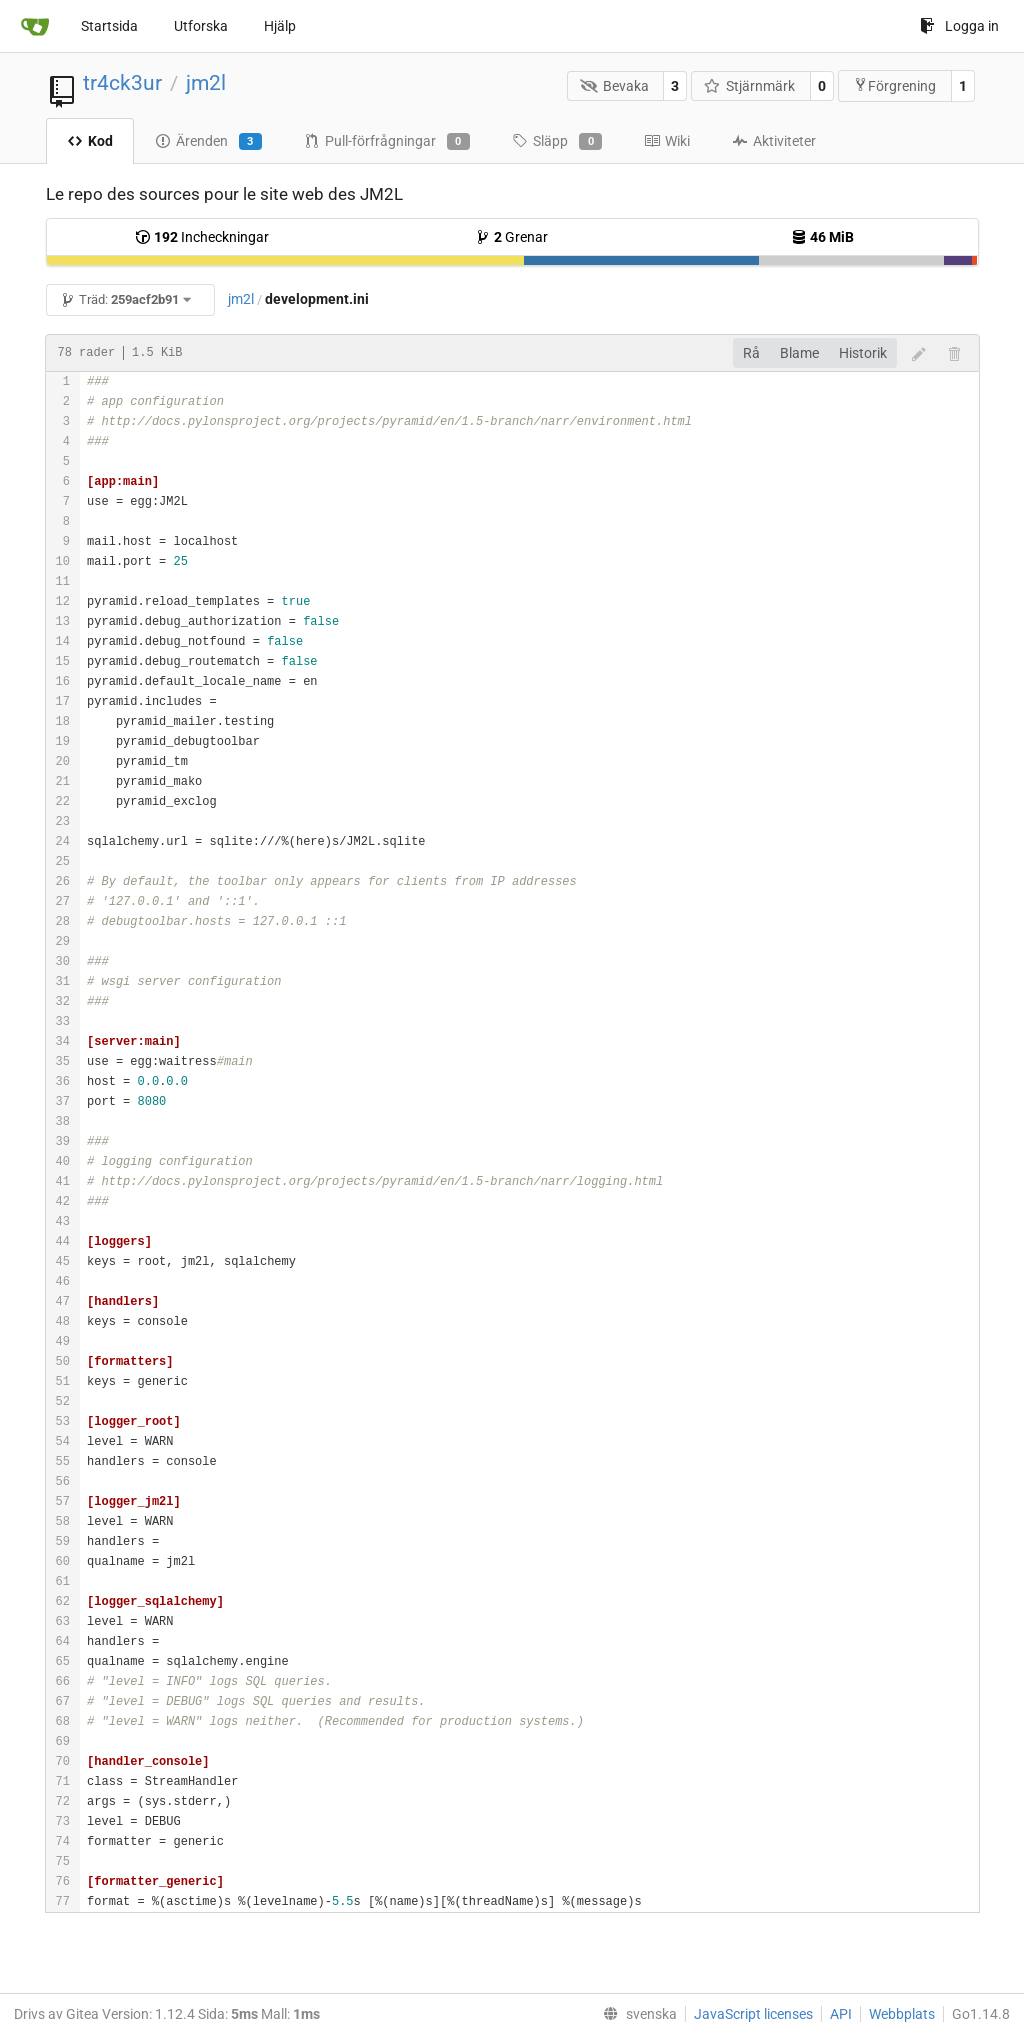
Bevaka (614, 86)
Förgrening (894, 85)
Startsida (109, 26)
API (841, 2014)
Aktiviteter (774, 141)
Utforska (201, 26)
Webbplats (902, 2014)
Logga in (959, 26)
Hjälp (280, 26)
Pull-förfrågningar (387, 142)
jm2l (206, 83)
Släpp (557, 142)
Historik (863, 353)
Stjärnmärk (750, 86)
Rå (751, 353)
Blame (799, 353)
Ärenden (208, 142)
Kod (90, 141)
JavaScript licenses (753, 2014)
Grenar (511, 237)
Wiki (667, 141)
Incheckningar (202, 237)
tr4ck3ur (122, 83)
